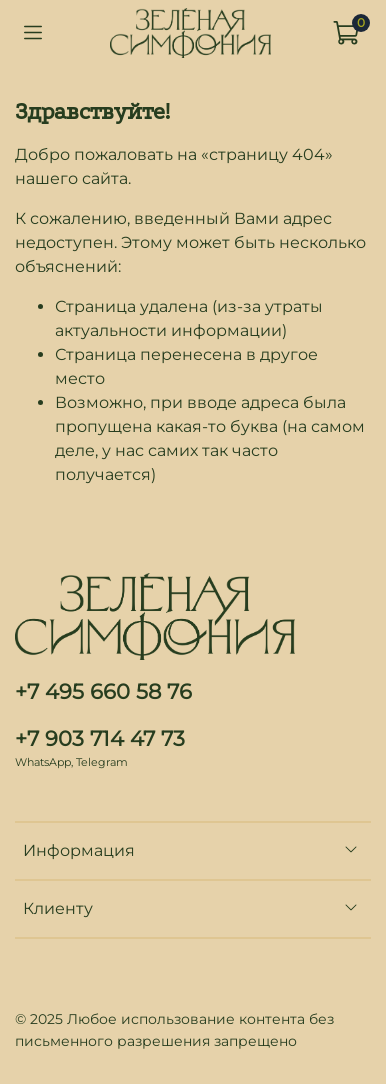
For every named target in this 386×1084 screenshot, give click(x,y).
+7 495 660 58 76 (103, 691)
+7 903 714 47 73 (100, 738)
